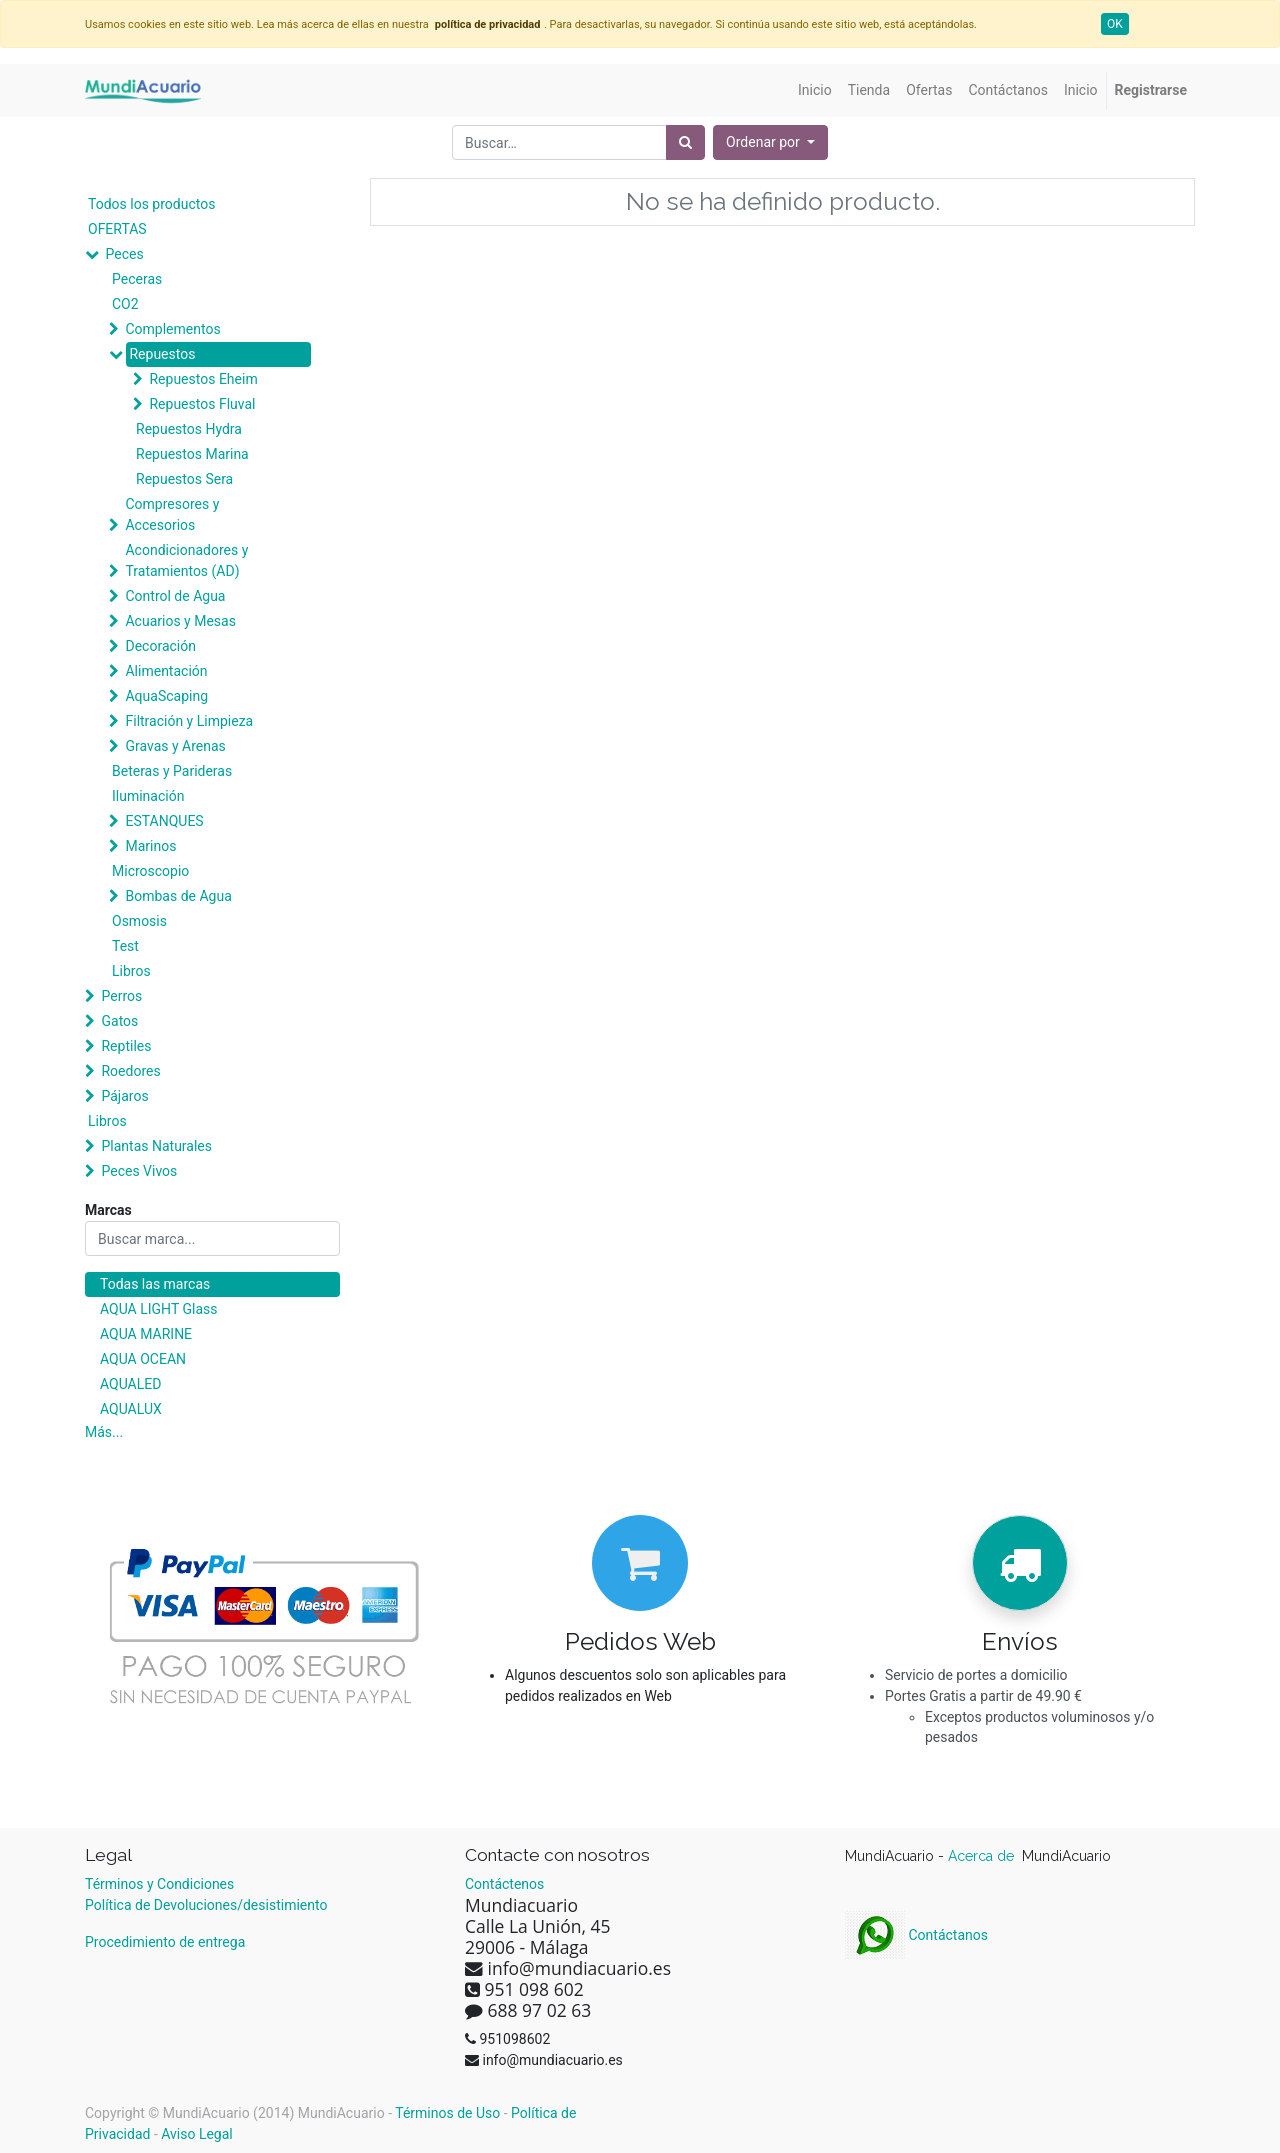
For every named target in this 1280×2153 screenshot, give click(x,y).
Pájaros (124, 1096)
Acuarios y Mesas (180, 621)
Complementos (172, 329)
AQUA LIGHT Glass (158, 1309)
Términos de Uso (447, 2113)
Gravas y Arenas (175, 746)
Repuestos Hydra (189, 429)
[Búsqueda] (685, 142)
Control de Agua (175, 596)
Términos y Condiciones (159, 1884)
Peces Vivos (139, 1171)
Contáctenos (504, 1884)
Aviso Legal (197, 2134)
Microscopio (150, 871)
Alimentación (166, 671)
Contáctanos (916, 1935)
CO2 (125, 304)
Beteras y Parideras (172, 771)
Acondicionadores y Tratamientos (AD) (186, 560)
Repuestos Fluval (202, 404)
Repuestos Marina (192, 454)
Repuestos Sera (184, 479)
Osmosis (139, 921)
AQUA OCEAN (143, 1359)
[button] (770, 142)
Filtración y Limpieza (189, 721)
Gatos (119, 1021)
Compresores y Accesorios (172, 514)
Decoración (160, 646)
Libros (131, 971)
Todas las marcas (155, 1284)
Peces (124, 254)
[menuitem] (815, 90)
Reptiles (126, 1046)
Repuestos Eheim (203, 379)
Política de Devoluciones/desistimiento (206, 1905)
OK (1115, 24)
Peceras (137, 279)
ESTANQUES (164, 821)
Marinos (150, 846)
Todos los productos (151, 204)
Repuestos (162, 354)
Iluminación (148, 796)
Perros (121, 996)
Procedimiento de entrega (165, 1942)
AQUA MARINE (146, 1334)
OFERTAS (117, 229)
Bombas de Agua (178, 896)
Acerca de (983, 1856)
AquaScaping (166, 696)
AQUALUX (131, 1409)
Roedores (130, 1071)
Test (125, 946)
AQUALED (130, 1384)
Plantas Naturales (156, 1146)
